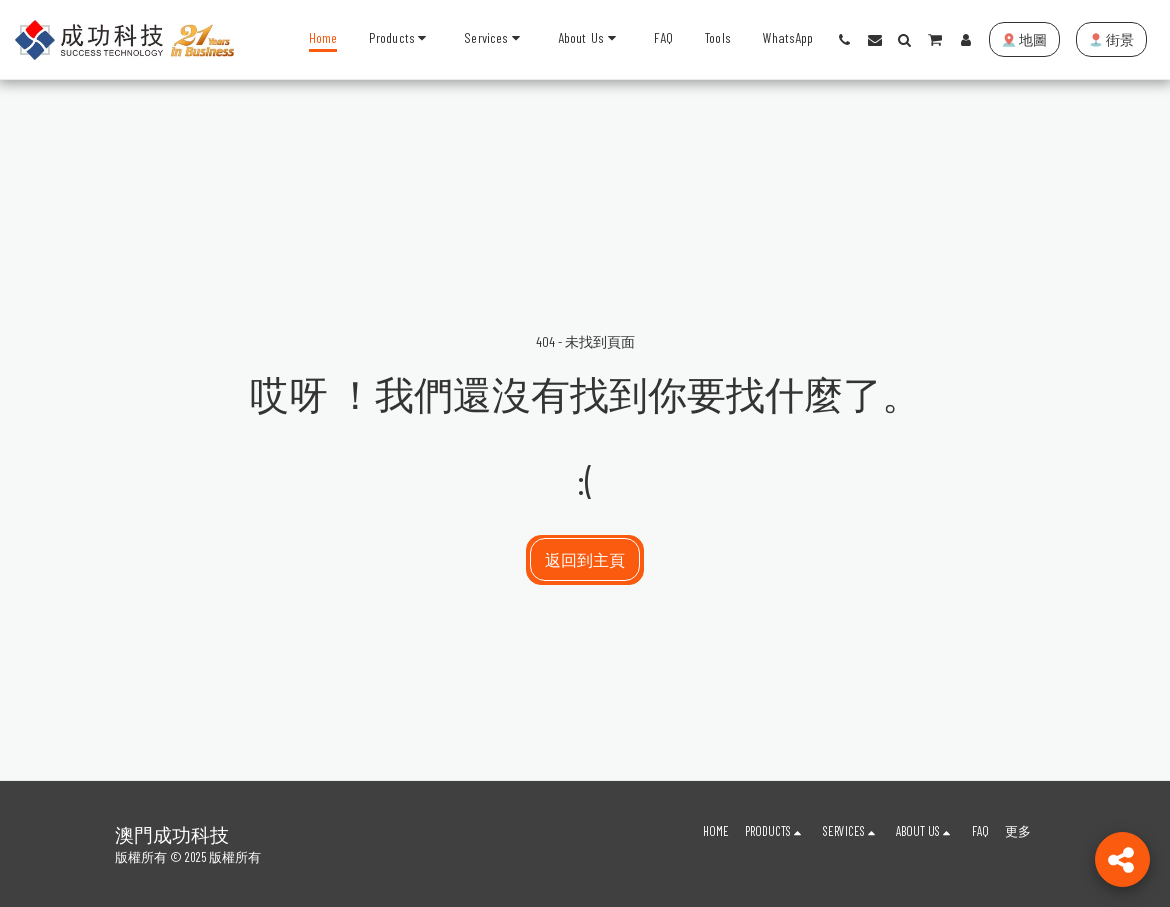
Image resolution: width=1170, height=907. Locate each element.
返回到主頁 (585, 559)
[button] (494, 39)
